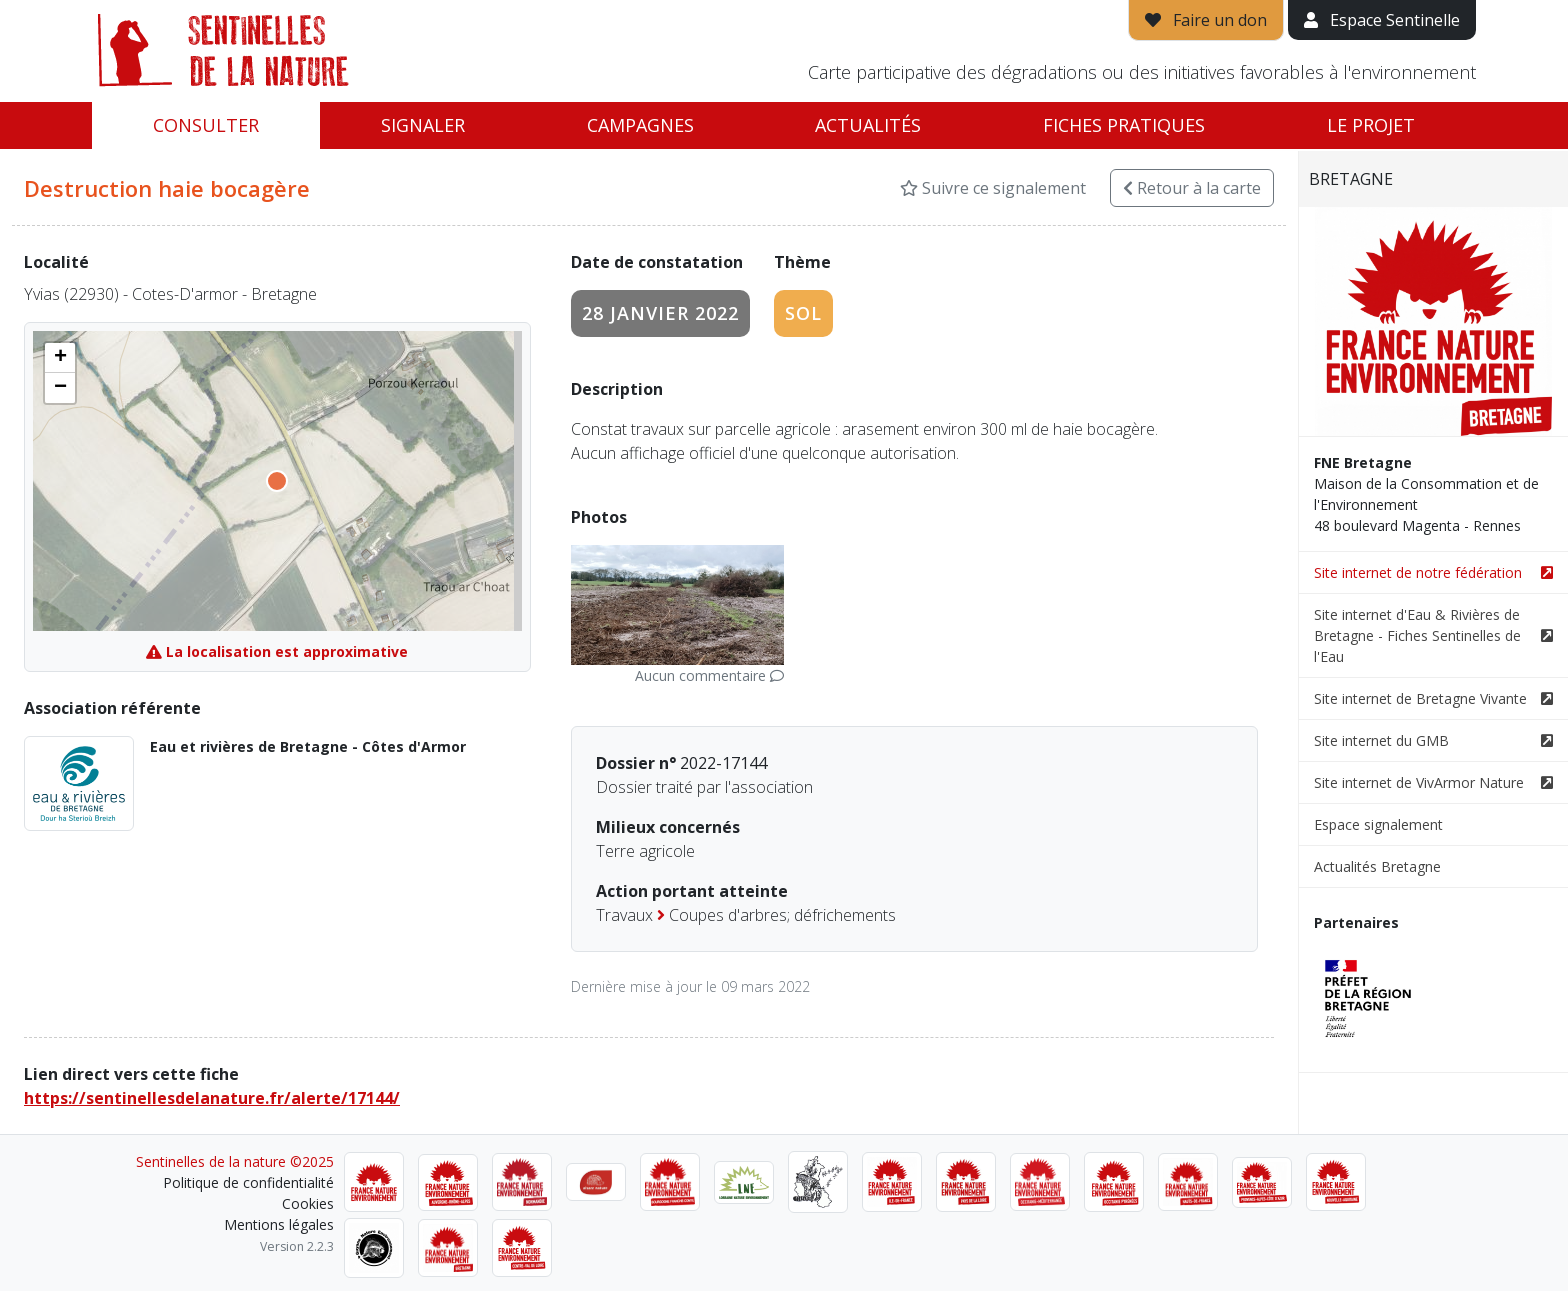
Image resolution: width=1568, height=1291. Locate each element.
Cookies (308, 1203)
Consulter (206, 125)
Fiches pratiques (1124, 125)
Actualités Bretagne (1377, 866)
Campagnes (640, 125)
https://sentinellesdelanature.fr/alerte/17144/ (212, 1098)
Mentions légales (279, 1224)
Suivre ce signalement (993, 188)
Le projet (1371, 125)
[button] (60, 358)
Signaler (423, 125)
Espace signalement (1378, 824)
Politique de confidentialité (248, 1182)
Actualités (868, 125)
